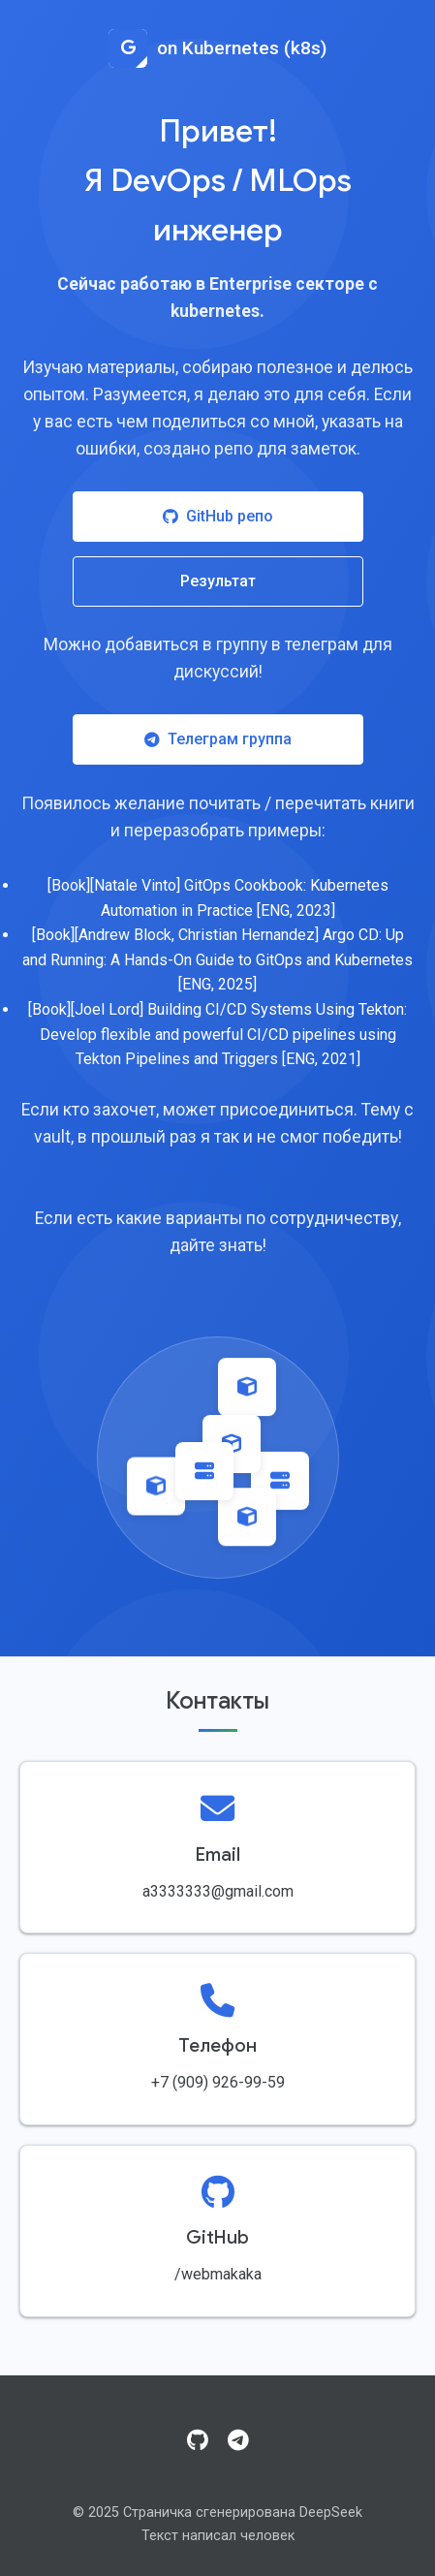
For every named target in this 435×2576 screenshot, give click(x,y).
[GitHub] (197, 2441)
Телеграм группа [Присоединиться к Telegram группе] (218, 739)
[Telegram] (238, 2441)
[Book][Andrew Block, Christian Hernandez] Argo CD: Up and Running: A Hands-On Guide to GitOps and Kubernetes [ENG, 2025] (217, 959)
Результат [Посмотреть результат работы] (218, 581)
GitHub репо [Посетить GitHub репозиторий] (218, 516)
